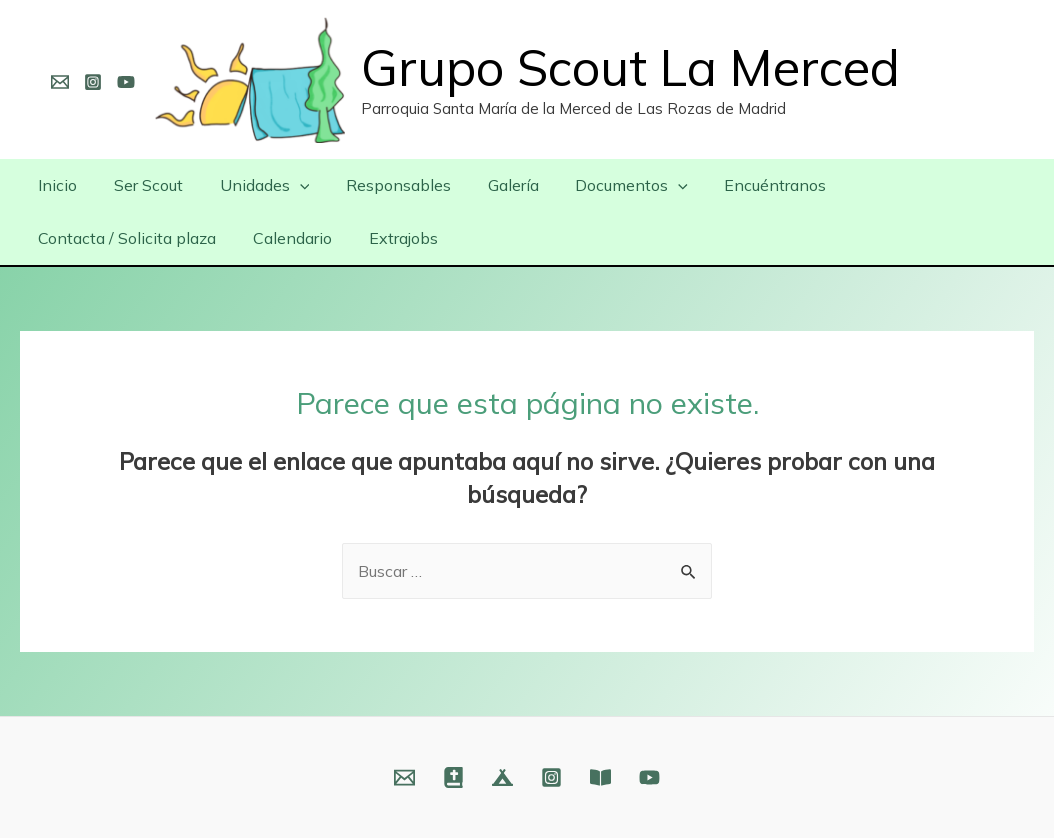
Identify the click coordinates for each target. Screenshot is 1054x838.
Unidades (253, 185)
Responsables (382, 185)
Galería (492, 185)
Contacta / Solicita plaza (917, 185)
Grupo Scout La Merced (630, 67)
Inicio (55, 185)
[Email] (60, 82)
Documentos (606, 185)
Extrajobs (181, 238)
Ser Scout (141, 185)
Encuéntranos (745, 185)
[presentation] (288, 185)
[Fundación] (600, 777)
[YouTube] (126, 82)
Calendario (75, 238)
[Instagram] (93, 82)
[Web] (453, 777)
